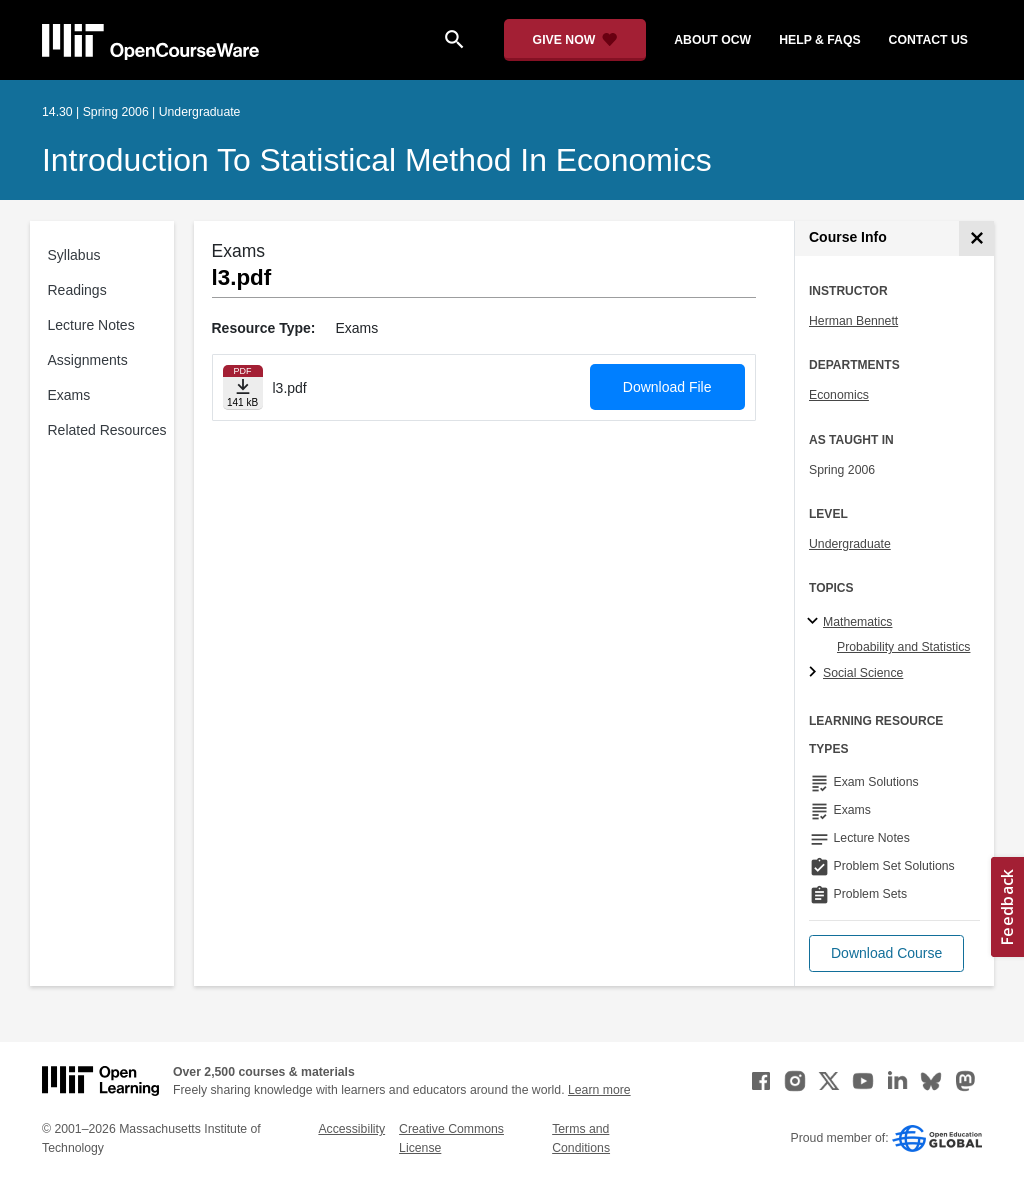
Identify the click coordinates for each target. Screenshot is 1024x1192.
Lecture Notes (91, 325)
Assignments (88, 360)
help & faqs (819, 40)
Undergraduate (850, 544)
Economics (839, 395)
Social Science (863, 673)
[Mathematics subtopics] (815, 622)
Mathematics (857, 622)
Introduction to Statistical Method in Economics (377, 160)
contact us (928, 40)
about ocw (712, 40)
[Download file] (243, 387)
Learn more (599, 1090)
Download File (667, 387)
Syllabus (74, 255)
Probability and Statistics (903, 647)
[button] (886, 953)
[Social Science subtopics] (815, 673)
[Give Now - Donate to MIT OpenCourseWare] (575, 40)
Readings (77, 290)
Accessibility (351, 1129)
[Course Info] (976, 238)
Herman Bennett (853, 321)
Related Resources (107, 430)
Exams (69, 395)
